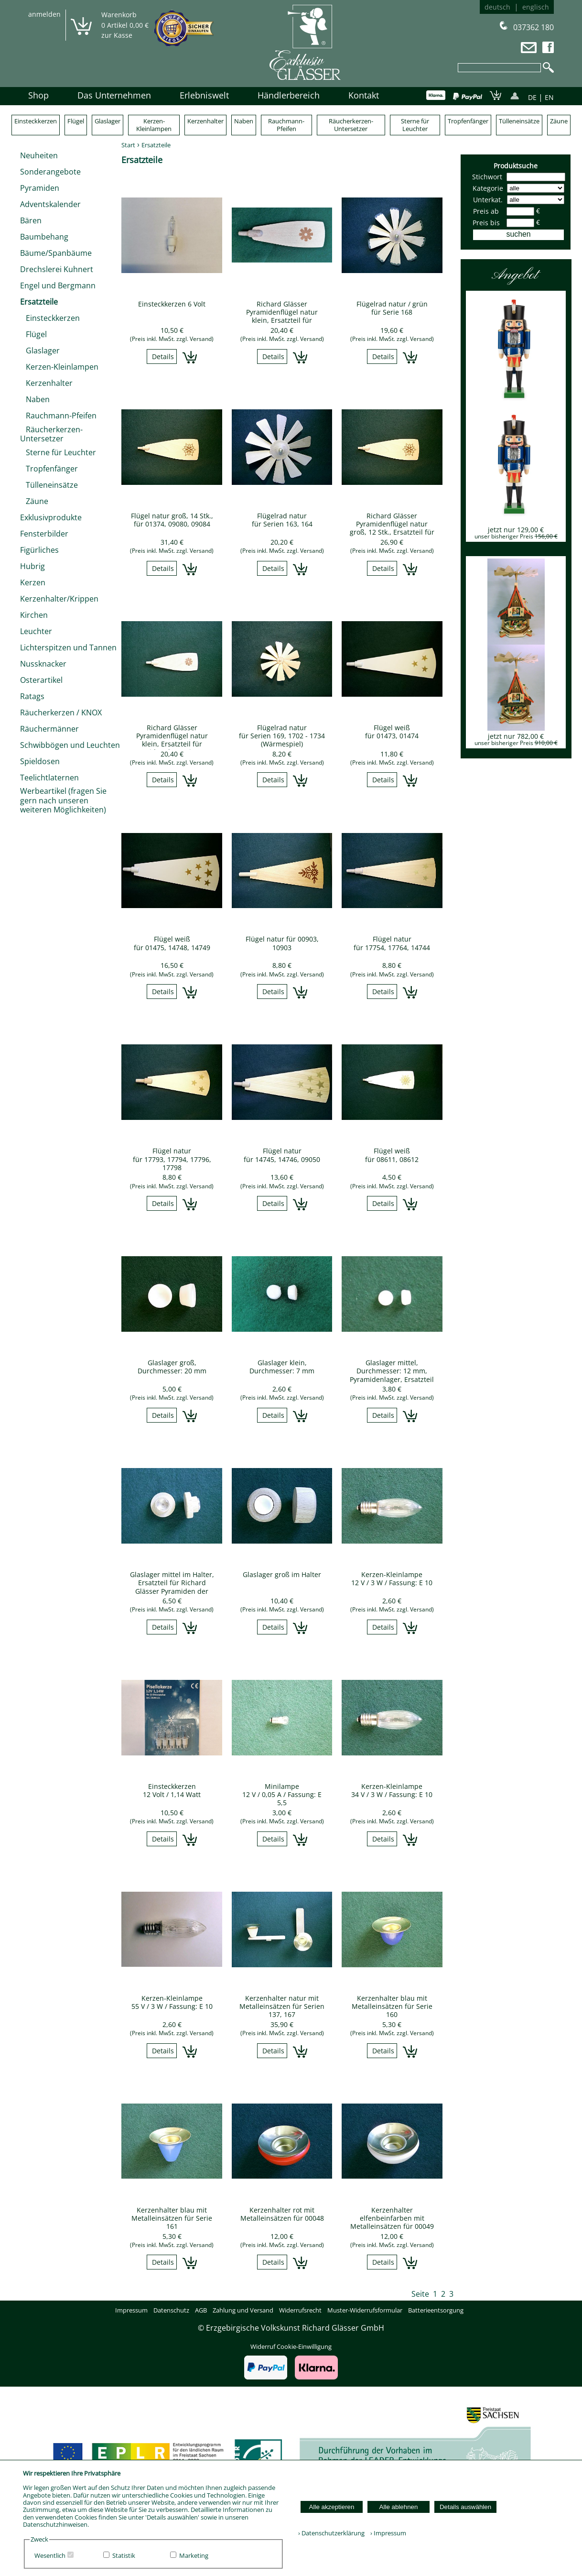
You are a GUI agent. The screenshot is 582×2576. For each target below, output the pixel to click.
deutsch (497, 6)
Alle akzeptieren (332, 2506)
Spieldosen (40, 761)
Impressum (131, 2310)
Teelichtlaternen (49, 777)
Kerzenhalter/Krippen (59, 598)
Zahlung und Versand (243, 2310)
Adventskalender (50, 204)
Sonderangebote (50, 171)
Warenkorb (119, 14)
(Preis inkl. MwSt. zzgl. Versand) (172, 338)
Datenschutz (171, 2310)
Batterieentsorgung (435, 2310)
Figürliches (39, 550)
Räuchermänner (49, 728)
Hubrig (32, 566)
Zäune (559, 121)
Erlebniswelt (204, 95)
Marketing (193, 2555)
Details (163, 356)
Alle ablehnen (398, 2506)
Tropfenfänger (468, 121)
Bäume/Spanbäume (56, 253)
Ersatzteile (39, 301)
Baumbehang (44, 236)
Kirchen (34, 615)
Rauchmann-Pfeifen (286, 124)
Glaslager (107, 121)
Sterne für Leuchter (415, 124)
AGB (201, 2310)
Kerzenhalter (205, 121)
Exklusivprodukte (51, 517)
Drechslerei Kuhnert (56, 269)
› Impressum (386, 2533)
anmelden (44, 14)
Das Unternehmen (114, 95)
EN (549, 97)
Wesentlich (49, 2555)
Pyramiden (39, 188)
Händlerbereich (289, 95)
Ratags (32, 696)
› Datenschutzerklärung (331, 2533)
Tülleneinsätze (519, 121)
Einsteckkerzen (35, 121)
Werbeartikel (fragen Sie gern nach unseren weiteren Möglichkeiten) (63, 800)
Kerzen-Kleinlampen (154, 124)
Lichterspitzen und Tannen (68, 647)
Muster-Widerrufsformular (364, 2310)
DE (532, 97)
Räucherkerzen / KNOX (61, 712)
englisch (535, 6)
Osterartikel (41, 680)
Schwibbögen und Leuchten (70, 745)
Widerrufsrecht (300, 2310)
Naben (243, 121)
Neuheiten (39, 155)
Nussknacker (43, 663)
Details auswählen (465, 2506)
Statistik (123, 2555)
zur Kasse (116, 35)
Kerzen (32, 582)
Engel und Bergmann (58, 285)
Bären (31, 220)
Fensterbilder (44, 533)
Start (128, 145)
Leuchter (36, 631)
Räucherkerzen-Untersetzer (351, 124)
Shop (38, 95)
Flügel (75, 121)
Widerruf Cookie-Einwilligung (291, 2346)
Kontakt (363, 95)
